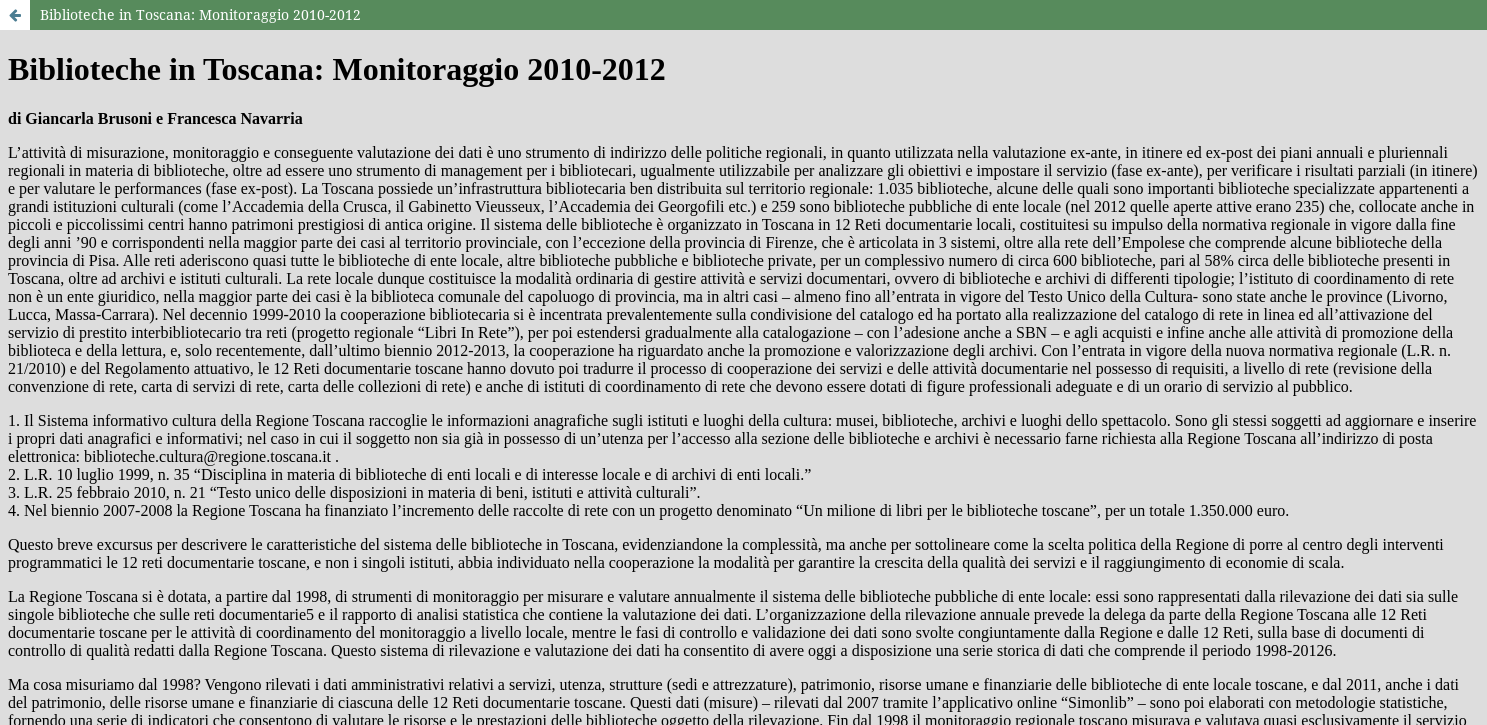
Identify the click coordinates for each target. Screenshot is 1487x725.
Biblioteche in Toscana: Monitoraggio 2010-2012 (200, 14)
